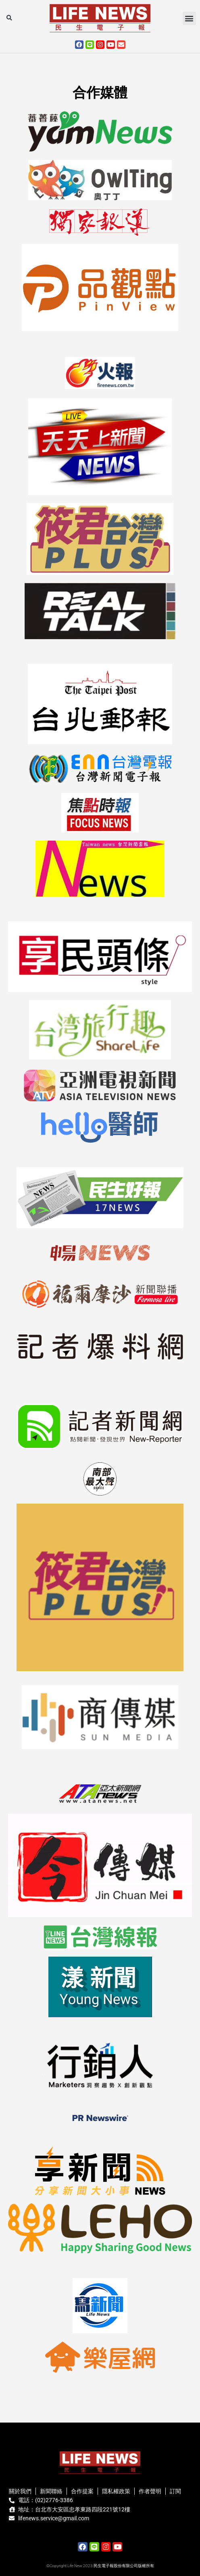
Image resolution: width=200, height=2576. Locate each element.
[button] (9, 18)
